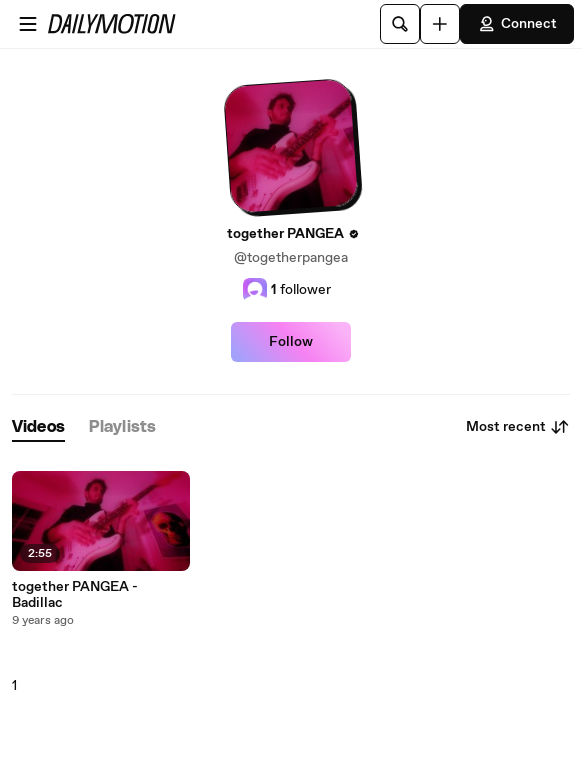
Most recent (518, 427)
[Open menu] (28, 24)
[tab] (38, 427)
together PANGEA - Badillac (75, 595)
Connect (517, 24)
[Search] (400, 24)
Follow (291, 342)
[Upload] (440, 24)
